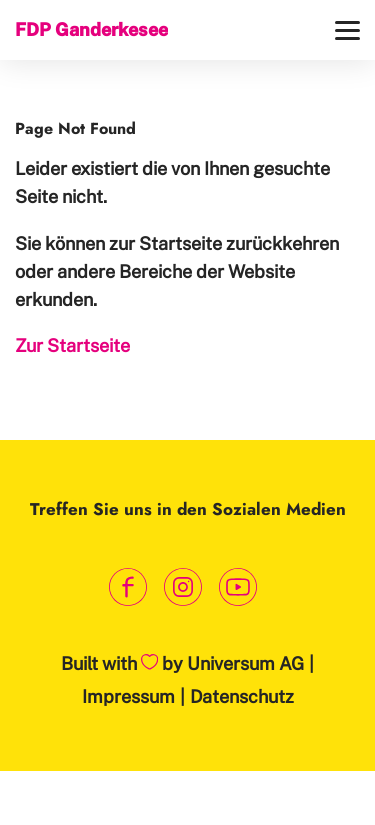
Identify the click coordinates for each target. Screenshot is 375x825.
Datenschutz (242, 696)
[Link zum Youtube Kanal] (237, 587)
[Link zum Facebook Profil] (127, 587)
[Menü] (347, 30)
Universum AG (245, 663)
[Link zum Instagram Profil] (182, 587)
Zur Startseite (72, 345)
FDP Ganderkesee (91, 29)
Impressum (128, 696)
